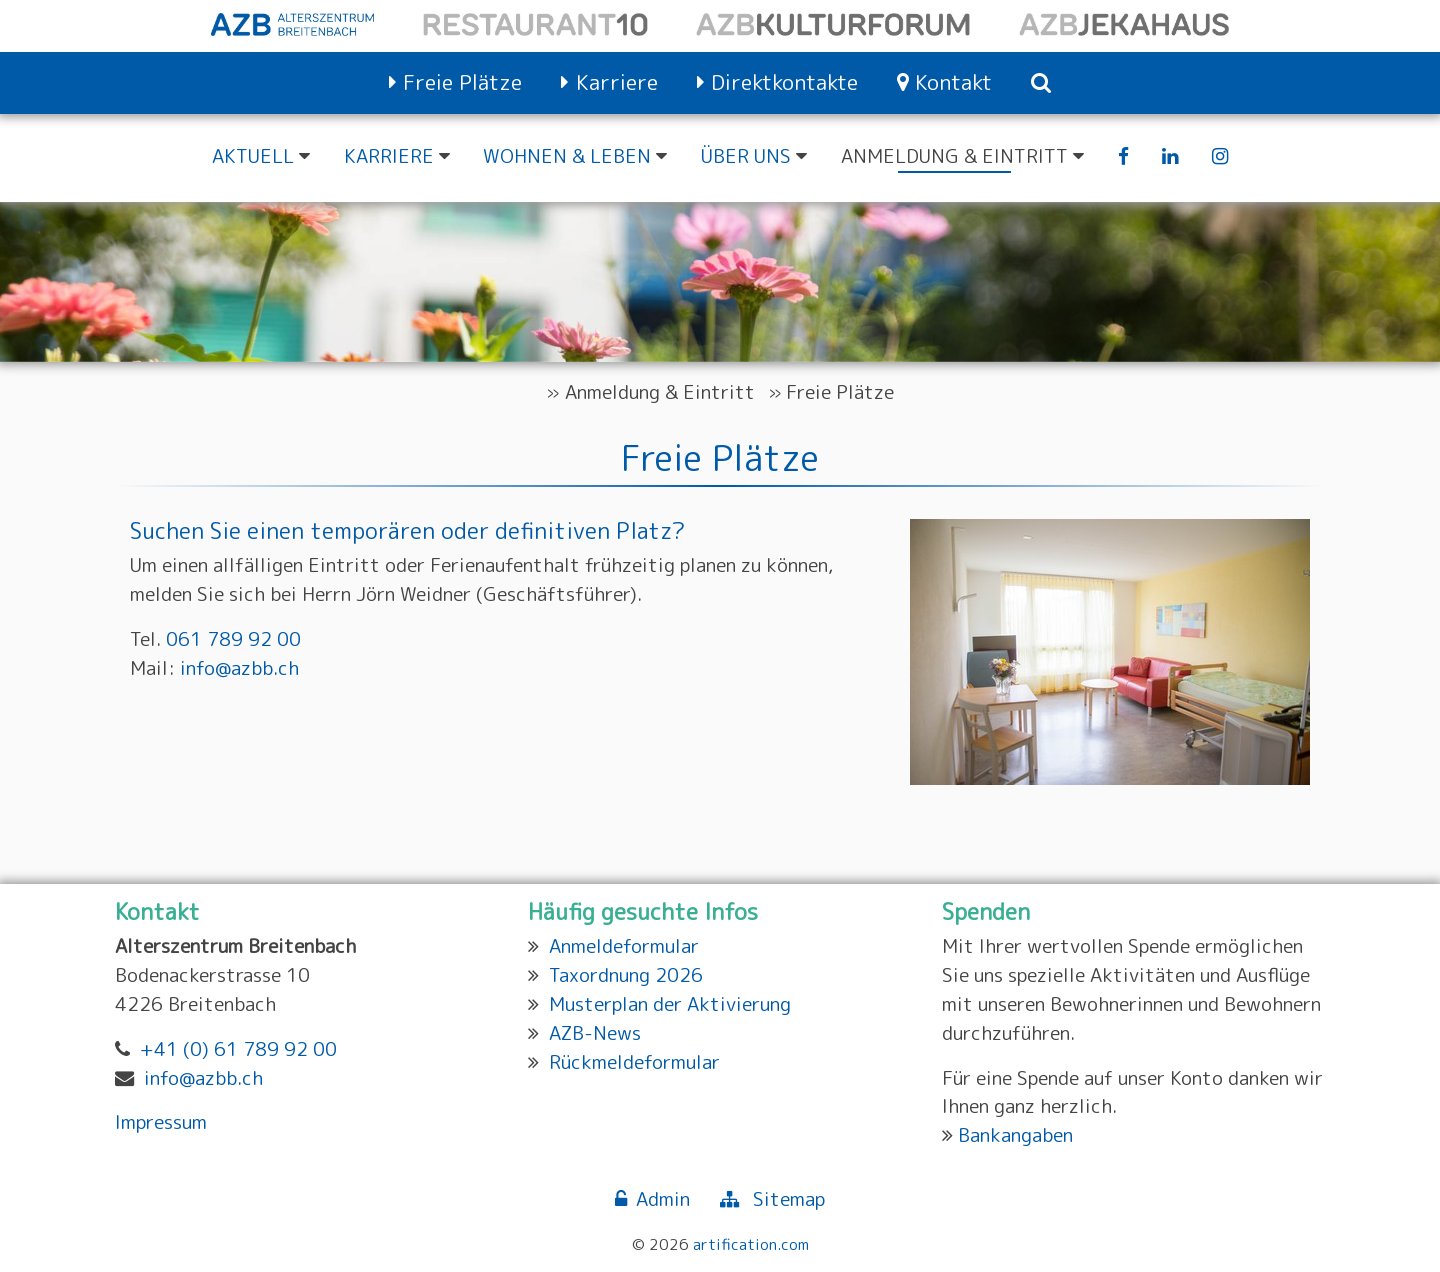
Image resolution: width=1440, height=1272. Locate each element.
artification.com (751, 1244)
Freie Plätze (840, 391)
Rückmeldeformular (634, 1061)
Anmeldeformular (624, 945)
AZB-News (595, 1032)
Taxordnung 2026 (626, 974)
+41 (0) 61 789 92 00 (238, 1048)
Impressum (161, 1121)
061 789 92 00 (233, 638)
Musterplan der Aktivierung (670, 1003)
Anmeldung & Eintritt (660, 391)
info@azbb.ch (239, 667)
